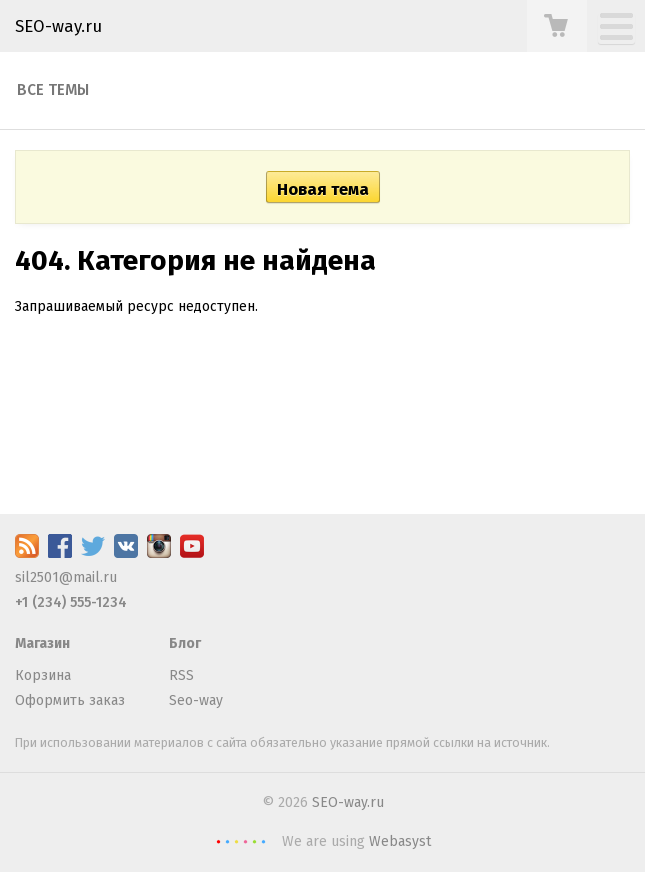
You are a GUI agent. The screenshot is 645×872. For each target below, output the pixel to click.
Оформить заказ (70, 700)
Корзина (43, 675)
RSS (181, 675)
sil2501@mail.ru (66, 577)
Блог (185, 643)
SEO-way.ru (58, 26)
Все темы (53, 90)
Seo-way (196, 700)
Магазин (42, 643)
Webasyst (400, 841)
